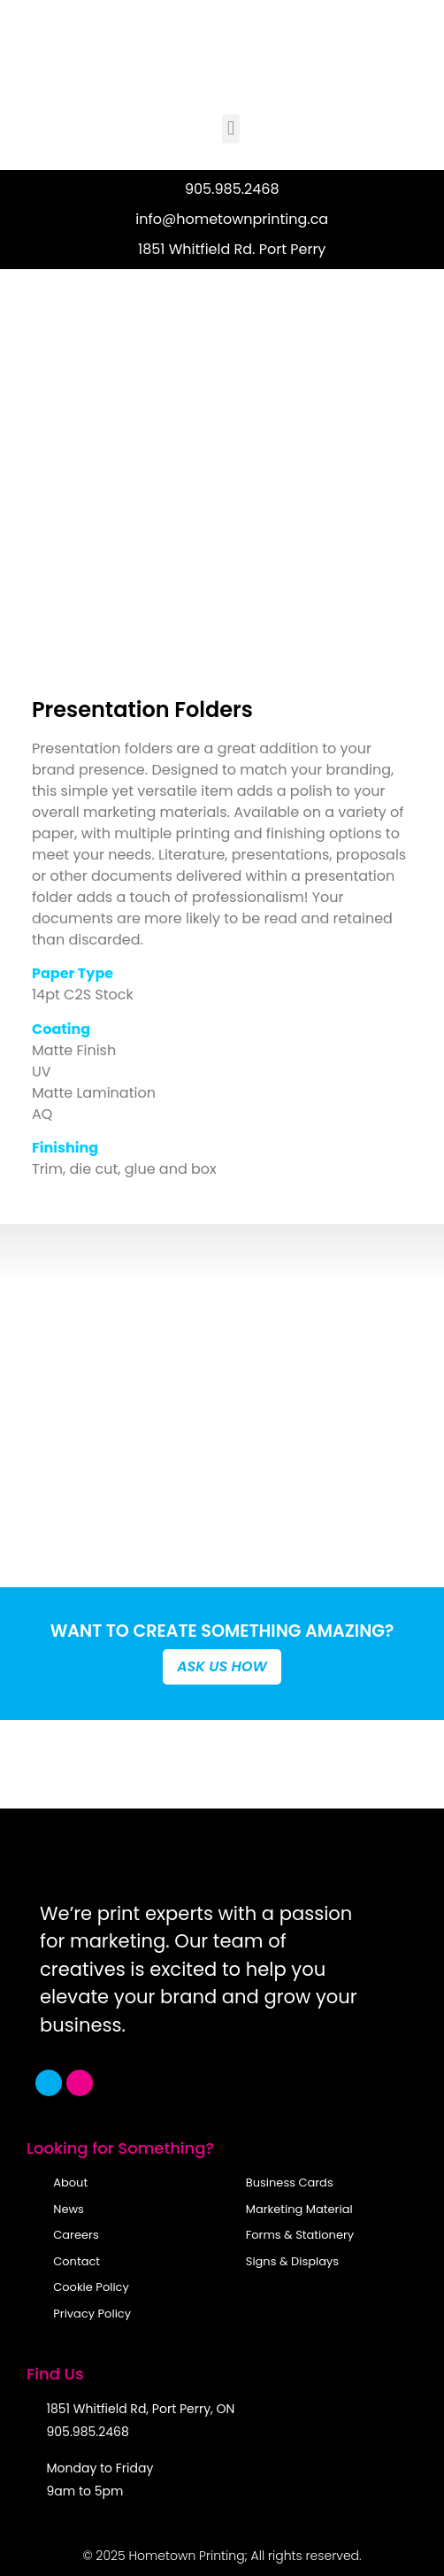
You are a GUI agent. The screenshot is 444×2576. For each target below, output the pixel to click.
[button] (230, 128)
